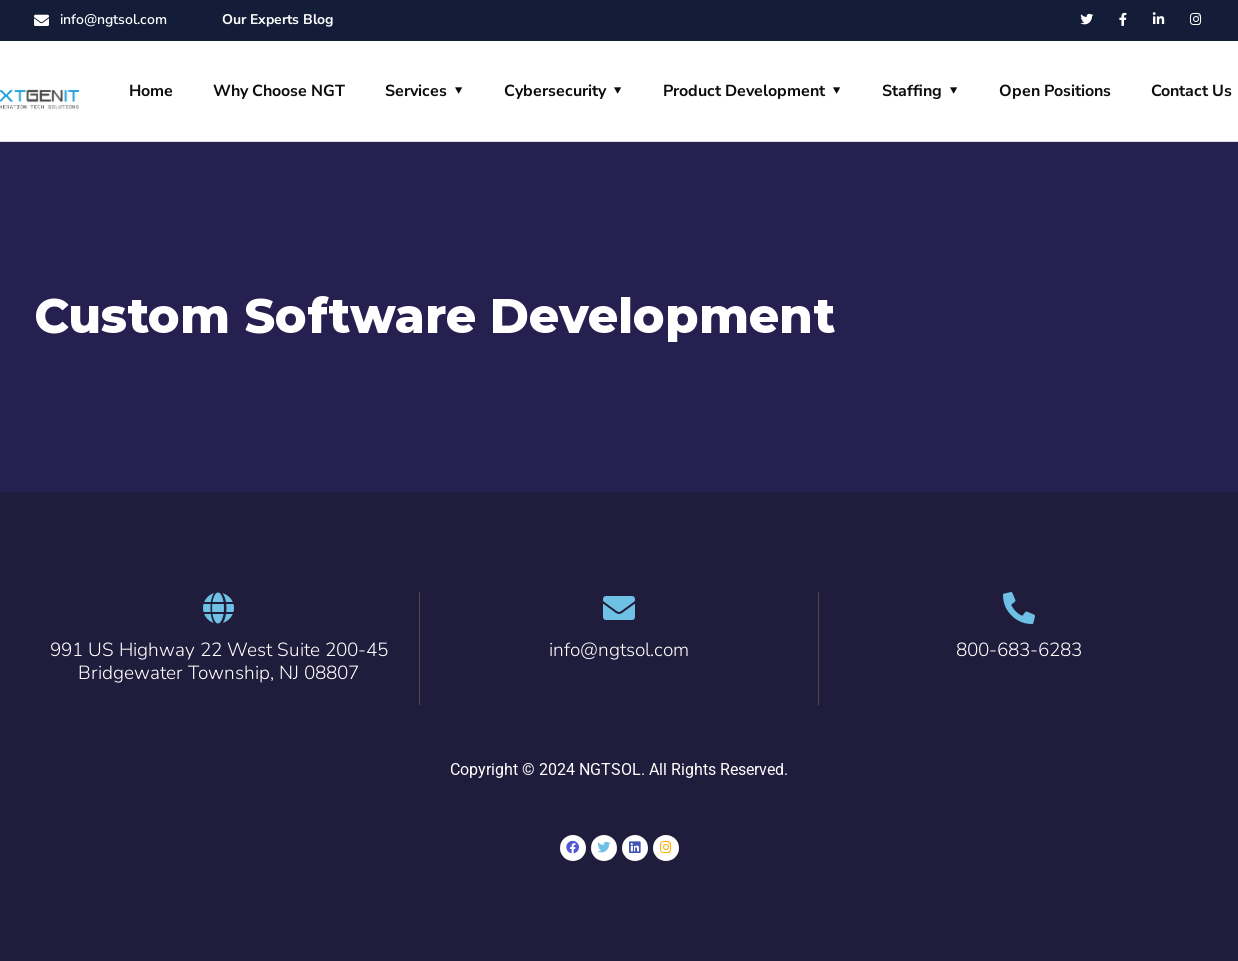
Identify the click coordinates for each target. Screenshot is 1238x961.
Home (151, 91)
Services (416, 91)
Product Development (744, 91)
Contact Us (1191, 91)
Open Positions (1055, 91)
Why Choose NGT (279, 91)
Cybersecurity (555, 91)
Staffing (912, 91)
